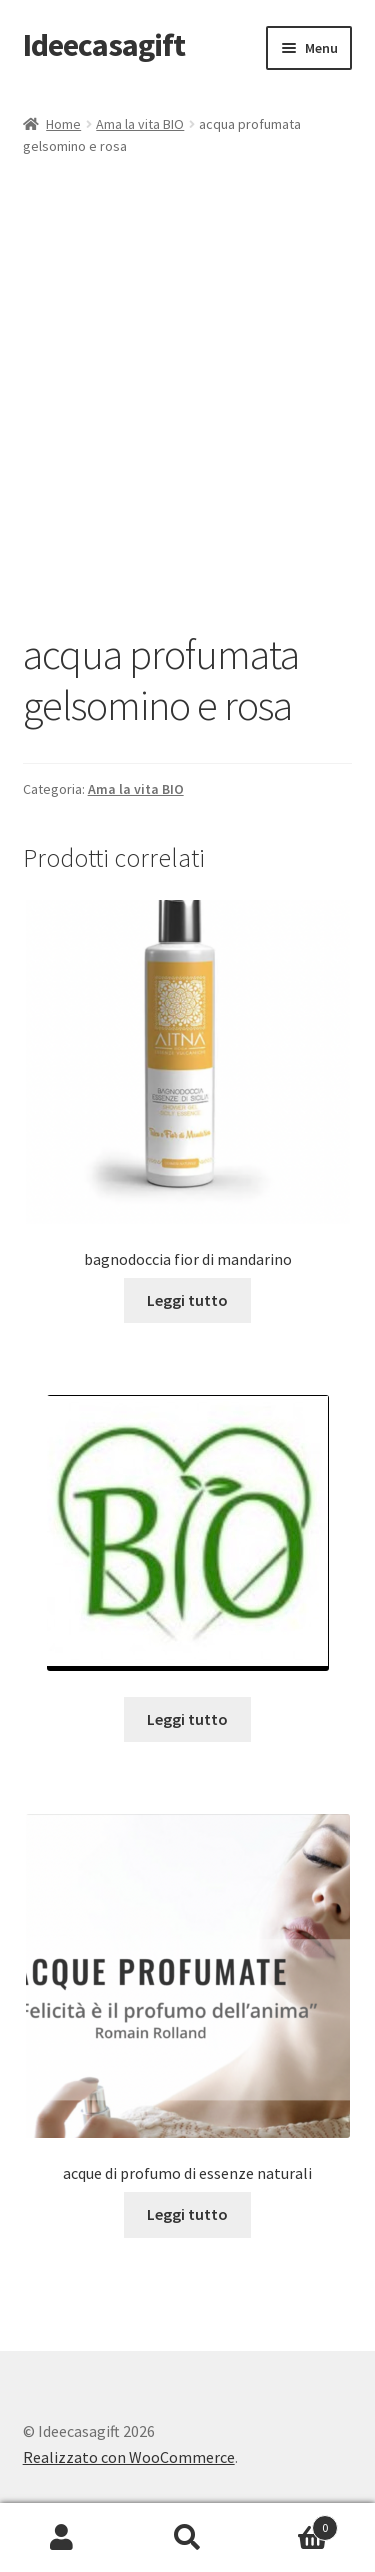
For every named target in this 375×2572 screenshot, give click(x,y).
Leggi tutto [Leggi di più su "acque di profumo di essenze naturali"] (187, 2214)
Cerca (187, 2538)
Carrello (294, 2523)
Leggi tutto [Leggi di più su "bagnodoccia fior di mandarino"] (187, 1300)
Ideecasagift (104, 45)
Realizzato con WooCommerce (129, 2457)
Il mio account (62, 2538)
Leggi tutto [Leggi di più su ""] (187, 1719)
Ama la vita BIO (140, 124)
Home (63, 124)
